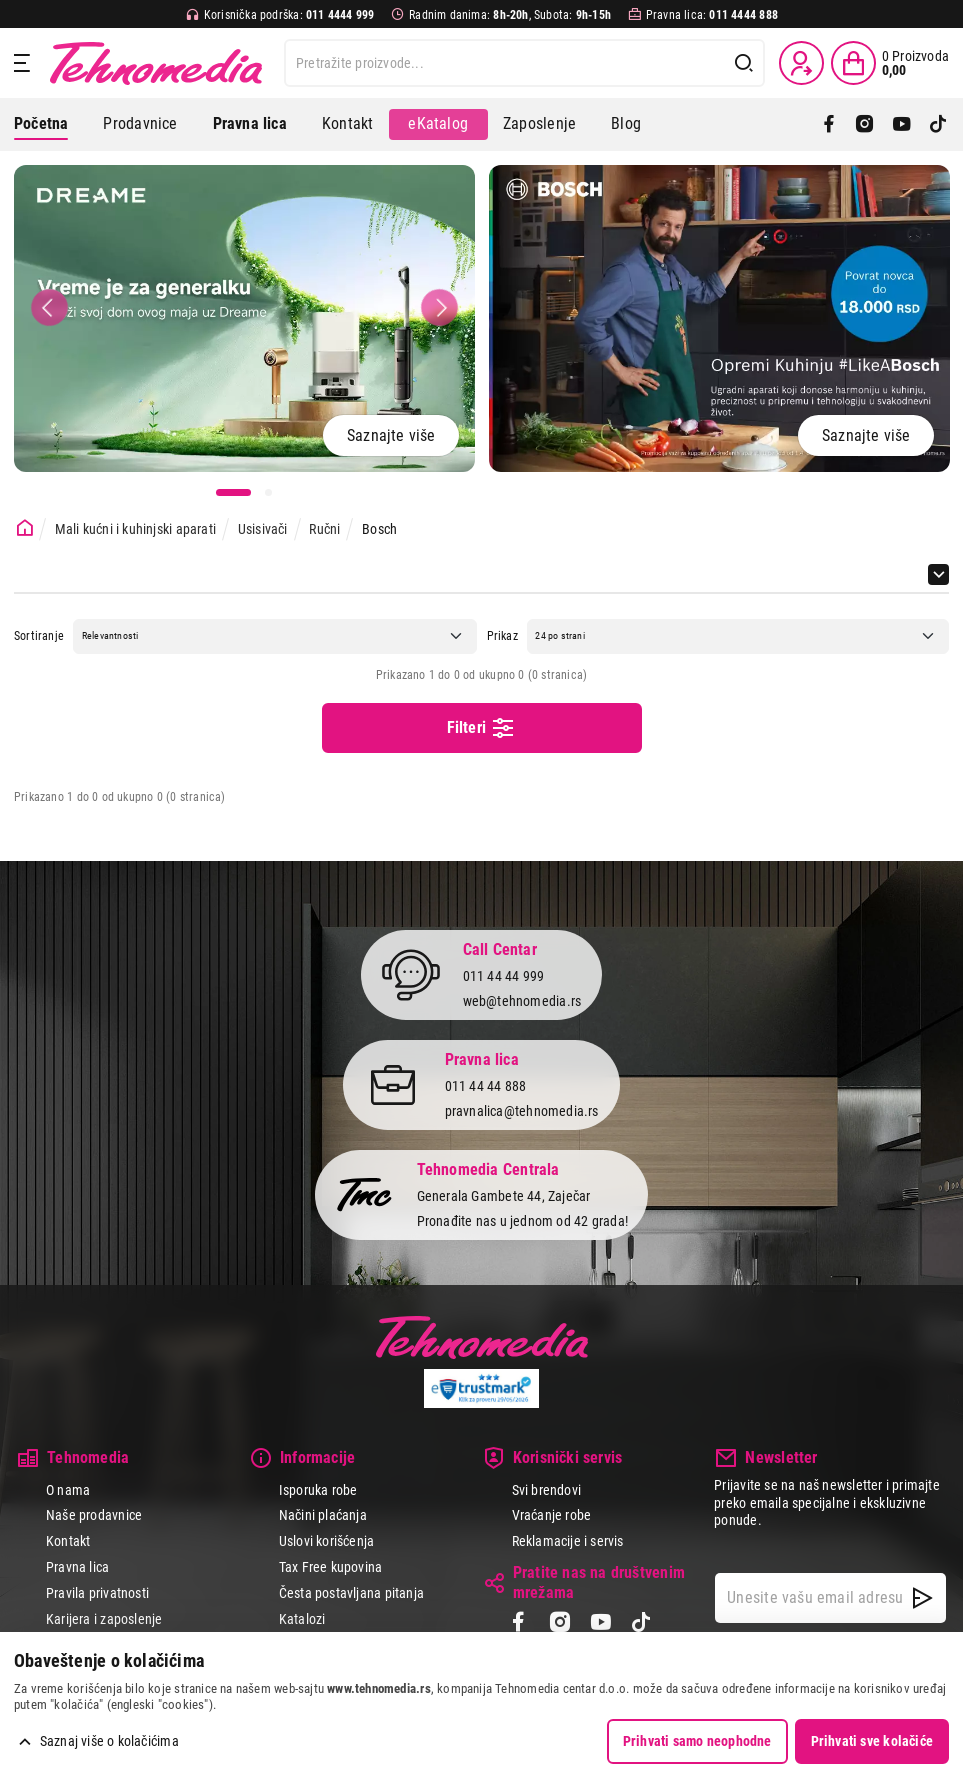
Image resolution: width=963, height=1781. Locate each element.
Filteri (482, 728)
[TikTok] (938, 124)
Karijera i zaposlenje (104, 1619)
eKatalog (438, 123)
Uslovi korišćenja (327, 1541)
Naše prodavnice (94, 1515)
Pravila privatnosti (97, 1593)
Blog (626, 123)
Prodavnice (140, 123)
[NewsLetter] (922, 1598)
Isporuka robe (318, 1490)
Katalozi (302, 1619)
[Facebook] (829, 124)
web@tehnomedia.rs (522, 1001)
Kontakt (347, 123)
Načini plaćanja (323, 1515)
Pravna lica (77, 1567)
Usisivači (263, 529)
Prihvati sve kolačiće (872, 1741)
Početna (41, 123)
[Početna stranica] (25, 528)
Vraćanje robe (552, 1515)
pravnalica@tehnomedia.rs (522, 1111)
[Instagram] (865, 124)
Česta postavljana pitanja (351, 1593)
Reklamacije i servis (568, 1541)
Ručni (324, 529)
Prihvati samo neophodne (697, 1741)
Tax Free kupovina (331, 1567)
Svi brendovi (547, 1490)
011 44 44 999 (504, 976)
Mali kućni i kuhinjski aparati (135, 529)
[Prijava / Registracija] (801, 63)
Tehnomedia (156, 63)
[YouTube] (902, 124)
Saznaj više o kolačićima (109, 1741)
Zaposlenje (539, 123)
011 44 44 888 (486, 1086)
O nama (68, 1490)
